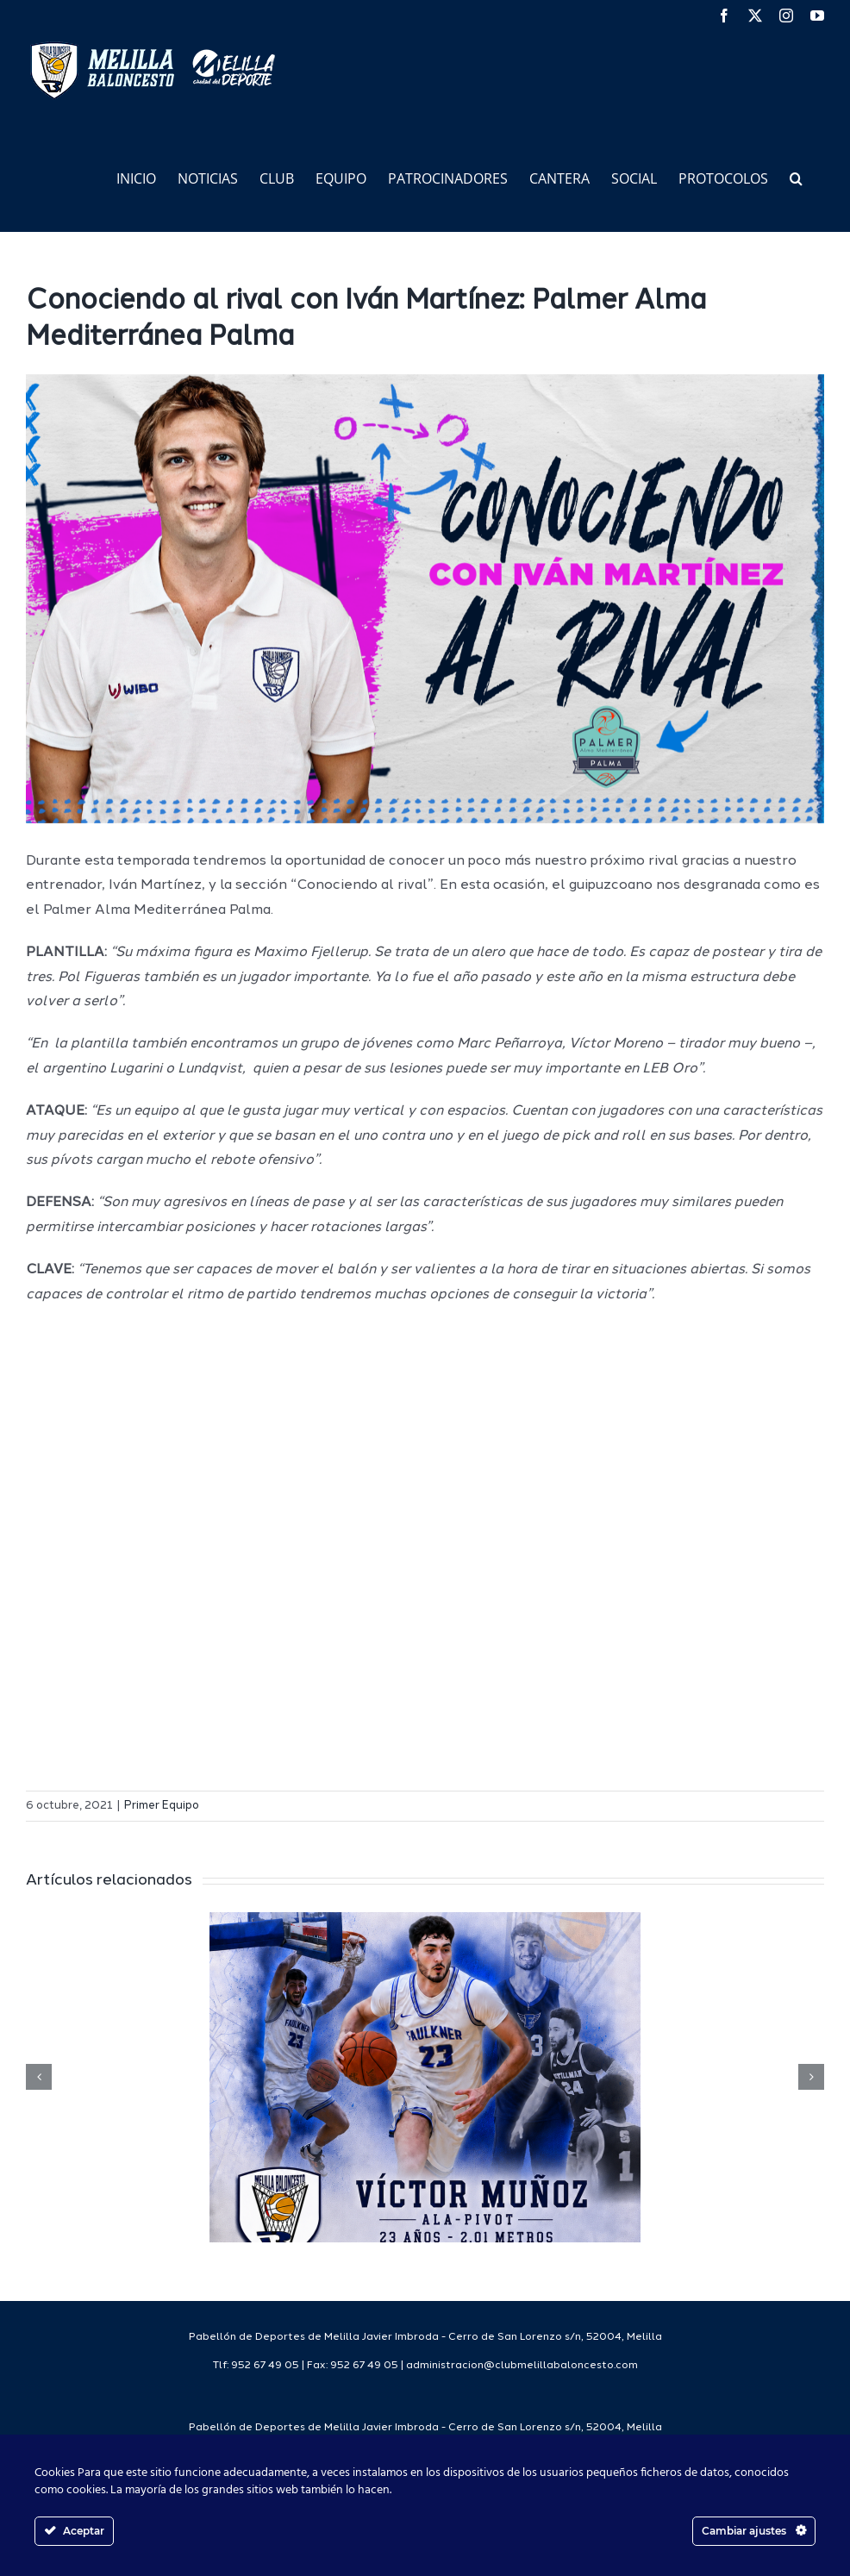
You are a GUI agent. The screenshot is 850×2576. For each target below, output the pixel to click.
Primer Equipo (161, 1805)
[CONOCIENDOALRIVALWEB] (425, 598)
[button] (796, 177)
